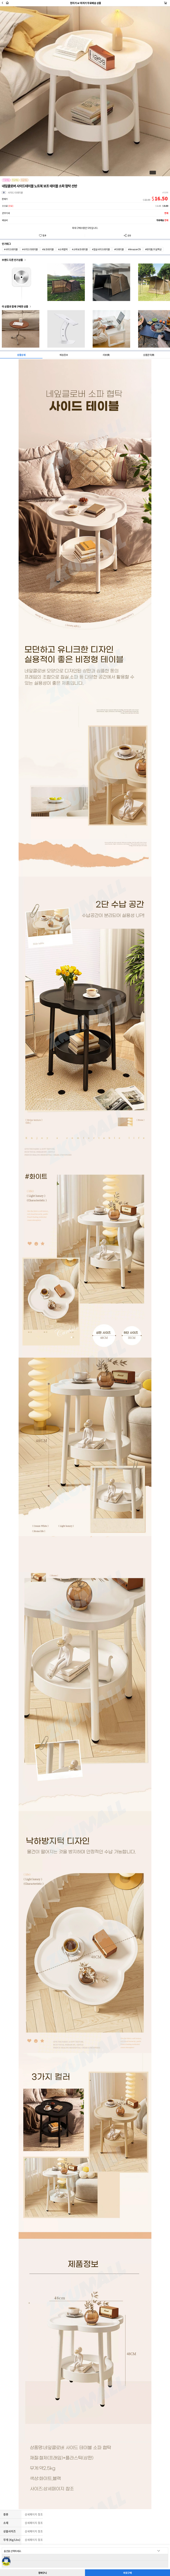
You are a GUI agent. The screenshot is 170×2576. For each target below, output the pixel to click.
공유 (127, 235)
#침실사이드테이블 (101, 249)
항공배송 (15, 180)
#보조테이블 (48, 249)
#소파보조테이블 (80, 249)
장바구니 (42, 2572)
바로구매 (127, 2572)
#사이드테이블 (11, 249)
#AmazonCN (134, 249)
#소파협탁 (63, 249)
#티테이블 (119, 249)
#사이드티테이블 (30, 249)
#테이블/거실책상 (153, 249)
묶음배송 (24, 180)
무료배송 (6, 180)
